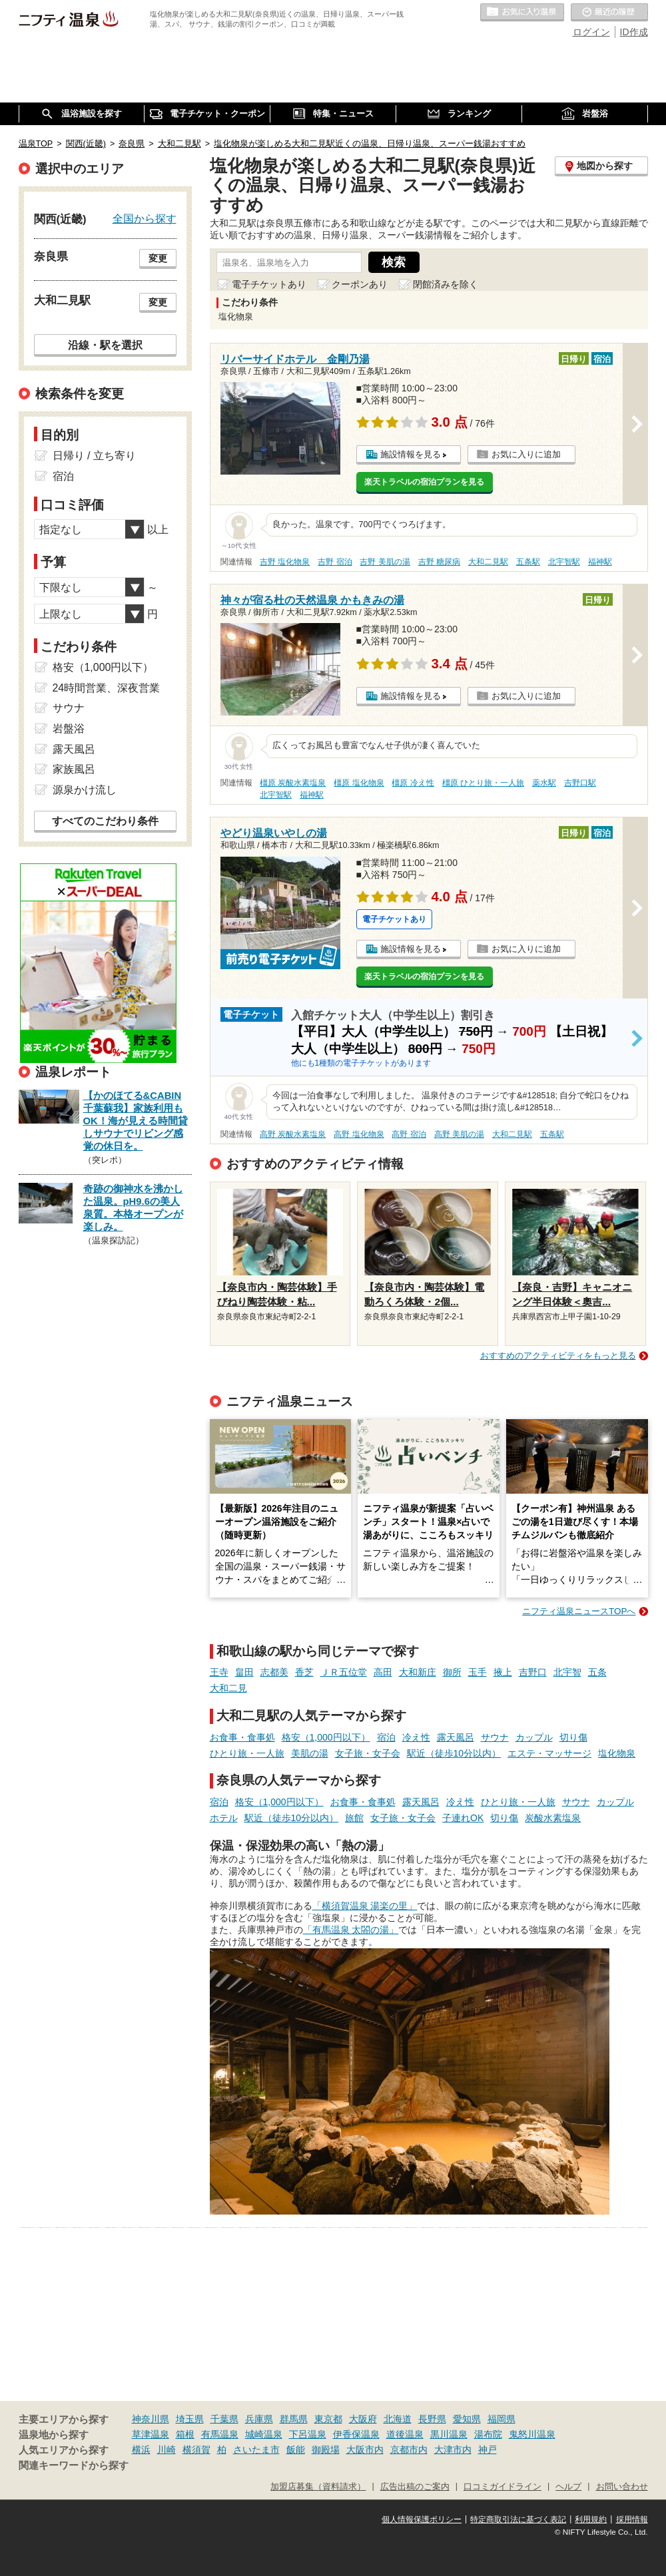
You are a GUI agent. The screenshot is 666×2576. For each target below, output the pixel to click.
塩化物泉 (616, 1753)
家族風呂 (74, 769)
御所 (452, 1672)
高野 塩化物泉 (359, 1134)
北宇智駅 (564, 561)
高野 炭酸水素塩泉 (293, 1134)
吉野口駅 (580, 782)
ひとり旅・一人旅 (247, 1753)
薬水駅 (544, 782)
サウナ (495, 1737)
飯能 (295, 2449)
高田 (383, 1672)
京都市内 (409, 2449)
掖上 (503, 1672)
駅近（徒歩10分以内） (454, 1753)
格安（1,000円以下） (326, 1737)
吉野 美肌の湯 (385, 561)
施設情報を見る (410, 454)
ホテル (224, 1818)
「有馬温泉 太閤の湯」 (351, 1929)
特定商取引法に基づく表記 (518, 2519)
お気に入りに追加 (526, 454)
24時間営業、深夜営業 (107, 688)
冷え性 (416, 1737)
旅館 (354, 1818)
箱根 (185, 2434)
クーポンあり (360, 284)
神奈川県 (150, 2419)
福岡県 (501, 2419)
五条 (597, 1672)
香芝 (304, 1672)
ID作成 (634, 32)
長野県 (432, 2419)
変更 (158, 258)
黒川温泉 (449, 2434)
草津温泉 (150, 2434)
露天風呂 (455, 1737)
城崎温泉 (263, 2434)
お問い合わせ (622, 2486)
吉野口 (533, 1672)
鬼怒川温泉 (532, 2434)
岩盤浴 (69, 728)
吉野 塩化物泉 (285, 561)
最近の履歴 (609, 12)
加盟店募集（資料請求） (318, 2486)
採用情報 (632, 2519)
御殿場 (326, 2449)
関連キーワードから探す (74, 2465)
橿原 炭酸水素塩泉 (293, 782)
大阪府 (363, 2419)
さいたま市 (256, 2449)
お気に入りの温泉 (522, 12)
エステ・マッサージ (549, 1753)
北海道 (398, 2419)
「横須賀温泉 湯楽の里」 (365, 1905)
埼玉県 (190, 2419)
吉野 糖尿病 (439, 561)
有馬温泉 (219, 2434)
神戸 (487, 2449)
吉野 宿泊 (335, 561)
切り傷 (573, 1737)
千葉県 (224, 2419)
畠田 (244, 1672)
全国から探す (144, 218)
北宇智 (567, 1672)
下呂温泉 (307, 2434)
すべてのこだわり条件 (105, 821)
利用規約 (591, 2519)
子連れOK (463, 1818)
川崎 (166, 2449)
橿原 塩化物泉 (359, 782)
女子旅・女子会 (367, 1753)
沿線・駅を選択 (105, 345)
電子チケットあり (269, 284)
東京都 (328, 2419)
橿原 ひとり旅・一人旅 (483, 782)
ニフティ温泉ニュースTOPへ (578, 1611)
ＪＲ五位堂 (343, 1672)
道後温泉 (405, 2434)
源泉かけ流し (85, 789)
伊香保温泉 (356, 2434)
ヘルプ (568, 2486)
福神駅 (600, 561)
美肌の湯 (309, 1753)
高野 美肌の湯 (459, 1134)
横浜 (141, 2449)
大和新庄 (417, 1672)
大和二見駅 (488, 561)
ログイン (591, 32)
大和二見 (228, 1688)
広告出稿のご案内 (415, 2486)
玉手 (477, 1672)
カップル (534, 1737)
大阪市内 (365, 2449)
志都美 (274, 1672)
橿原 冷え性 (413, 782)
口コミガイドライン (502, 2486)
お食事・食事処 (242, 1737)
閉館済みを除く (445, 284)
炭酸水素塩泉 (553, 1818)
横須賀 (196, 2449)
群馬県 (294, 2419)
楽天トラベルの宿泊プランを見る (424, 482)
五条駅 (528, 561)
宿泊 (386, 1737)
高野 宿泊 (409, 1134)
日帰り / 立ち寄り (94, 455)
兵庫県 (259, 2419)
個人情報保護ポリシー (422, 2519)
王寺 (219, 1672)
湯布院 (488, 2434)
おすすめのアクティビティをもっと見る (558, 1356)
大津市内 (453, 2449)
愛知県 (467, 2419)
